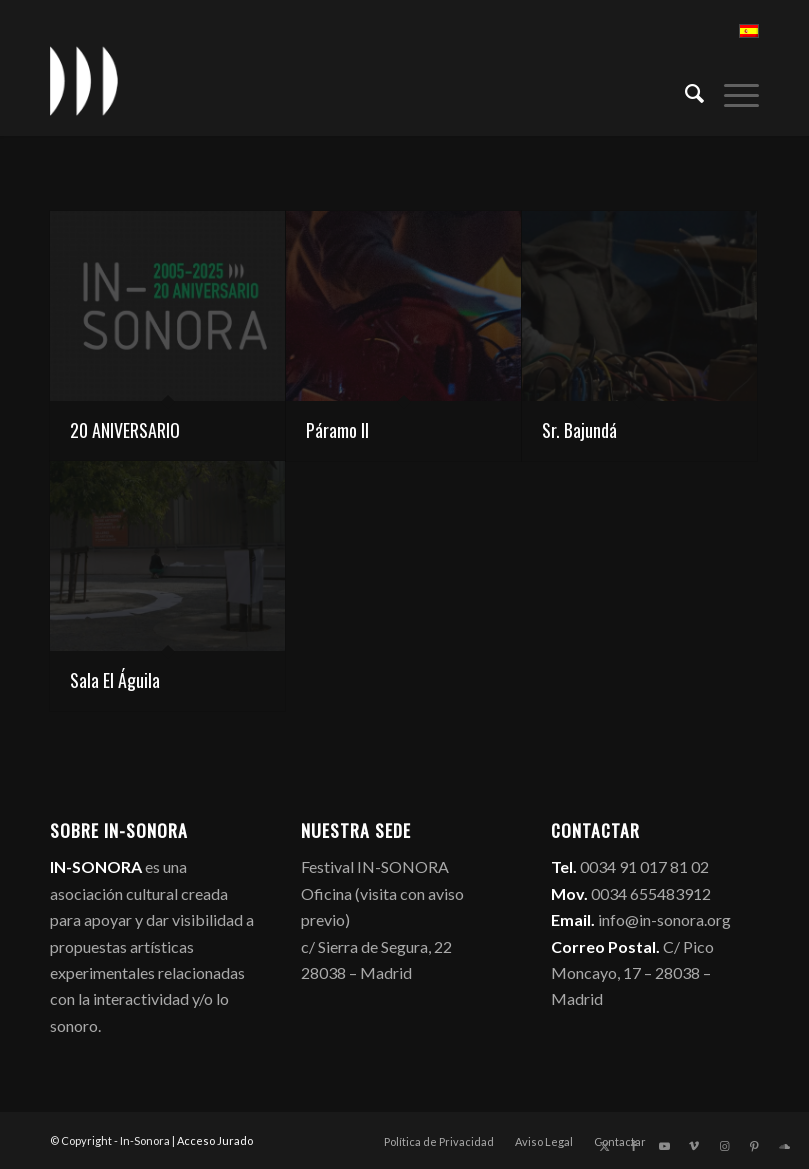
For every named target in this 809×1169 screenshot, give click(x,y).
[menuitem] (684, 91)
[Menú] (731, 91)
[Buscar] (684, 91)
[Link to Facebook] (634, 1146)
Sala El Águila (115, 680)
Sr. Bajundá (579, 430)
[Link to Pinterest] (754, 1146)
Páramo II (337, 430)
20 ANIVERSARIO (125, 430)
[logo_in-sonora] (84, 81)
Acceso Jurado (215, 1140)
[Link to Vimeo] (694, 1146)
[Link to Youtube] (664, 1146)
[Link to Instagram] (724, 1146)
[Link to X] (604, 1146)
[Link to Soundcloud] (784, 1146)
